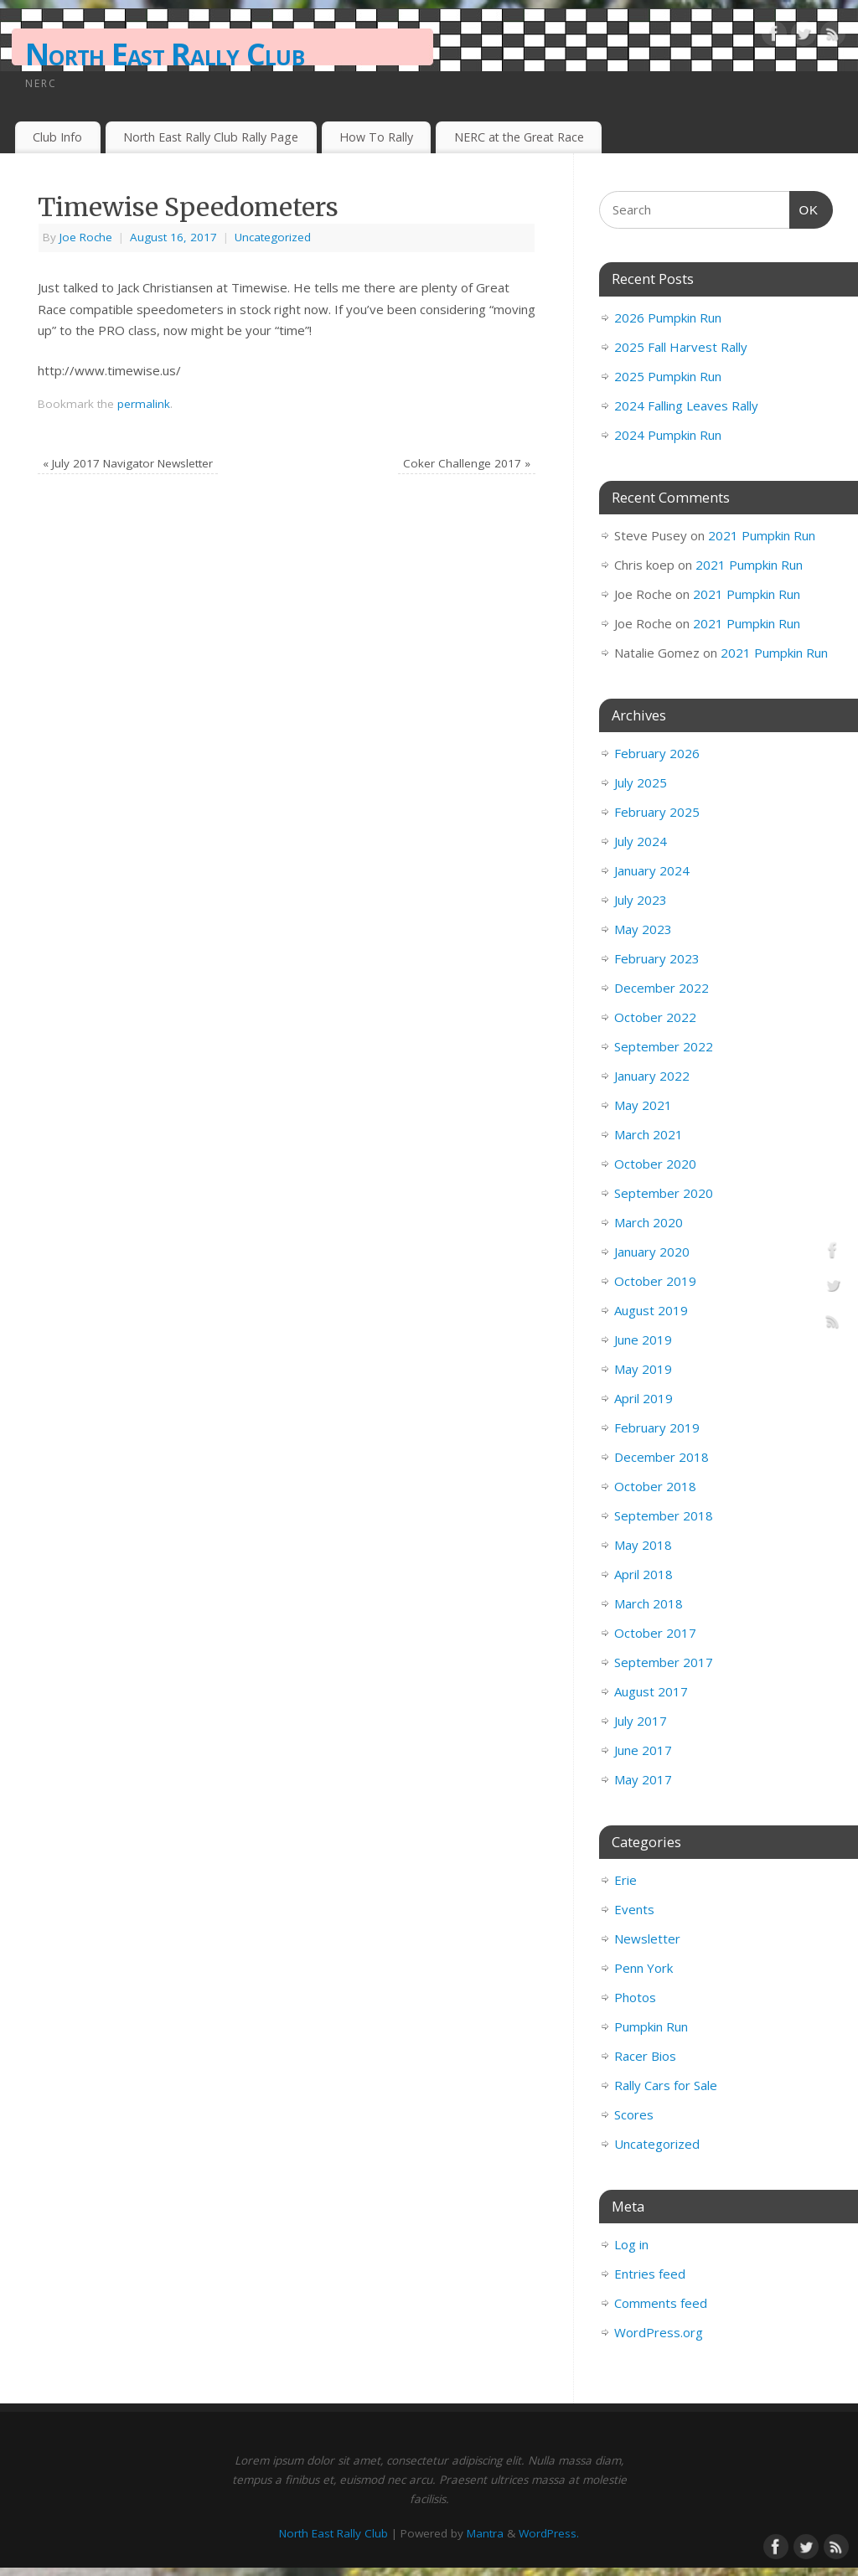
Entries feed (649, 2273)
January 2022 (652, 1075)
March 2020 (648, 1222)
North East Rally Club (164, 54)
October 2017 (655, 1632)
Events (634, 1909)
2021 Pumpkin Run (761, 535)
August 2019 (651, 1310)
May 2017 (643, 1779)
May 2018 (643, 1544)
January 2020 (652, 1251)
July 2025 (640, 782)
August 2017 (651, 1691)
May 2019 (643, 1368)
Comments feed (660, 2303)
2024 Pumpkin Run (667, 434)
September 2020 (663, 1193)
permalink (143, 403)
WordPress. (549, 2533)
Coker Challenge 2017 (466, 463)
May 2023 (643, 929)
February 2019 (657, 1427)
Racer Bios (645, 2055)
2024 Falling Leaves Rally (686, 405)
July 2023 (640, 899)
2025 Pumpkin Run (667, 376)
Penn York (643, 1967)
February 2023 (657, 958)
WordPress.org (658, 2332)
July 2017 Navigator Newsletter (128, 463)
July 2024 (640, 841)
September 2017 (663, 1662)
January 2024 (652, 870)
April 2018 (643, 1574)
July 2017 (640, 1720)
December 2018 (661, 1456)
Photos (635, 1997)
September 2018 (663, 1515)
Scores (634, 2114)
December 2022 (661, 987)
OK (804, 208)
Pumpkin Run (651, 2026)
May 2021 (643, 1105)
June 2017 (643, 1750)
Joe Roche (85, 237)
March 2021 (648, 1134)
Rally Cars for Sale (665, 2085)
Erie (625, 1879)
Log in (631, 2244)
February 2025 (657, 811)
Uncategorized (273, 237)
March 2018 (648, 1603)
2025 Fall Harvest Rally (680, 346)
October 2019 (655, 1281)
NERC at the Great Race (519, 137)
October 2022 (655, 1017)
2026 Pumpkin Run (667, 317)
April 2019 (643, 1398)
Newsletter (647, 1938)
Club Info (57, 137)
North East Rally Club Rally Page (210, 137)
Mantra (485, 2533)
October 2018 (655, 1486)
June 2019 (643, 1339)
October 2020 (655, 1163)
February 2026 (657, 753)
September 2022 (663, 1046)
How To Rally (376, 137)
